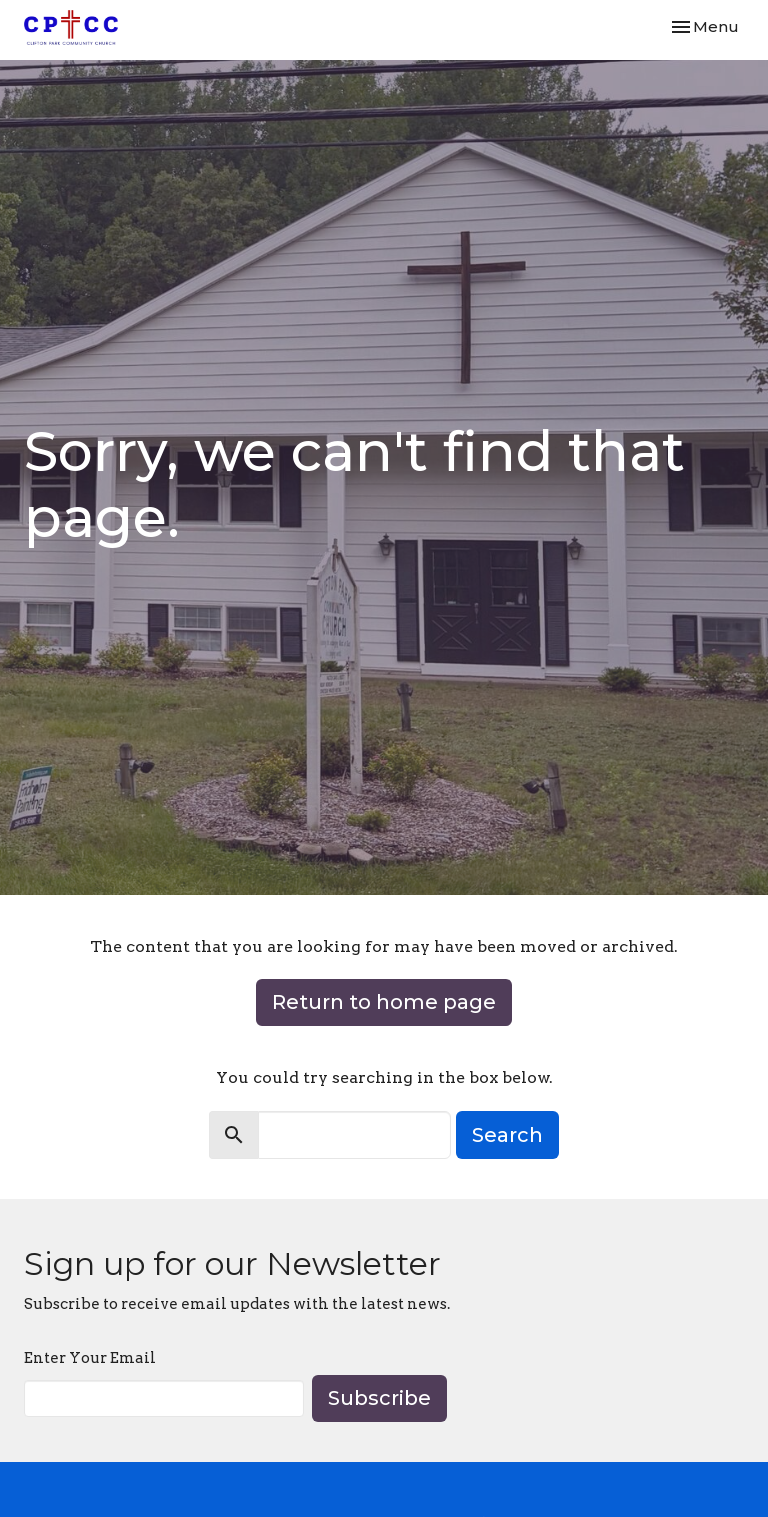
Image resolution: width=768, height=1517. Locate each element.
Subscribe (379, 1398)
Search (507, 1135)
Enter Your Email (90, 1358)
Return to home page (384, 1002)
